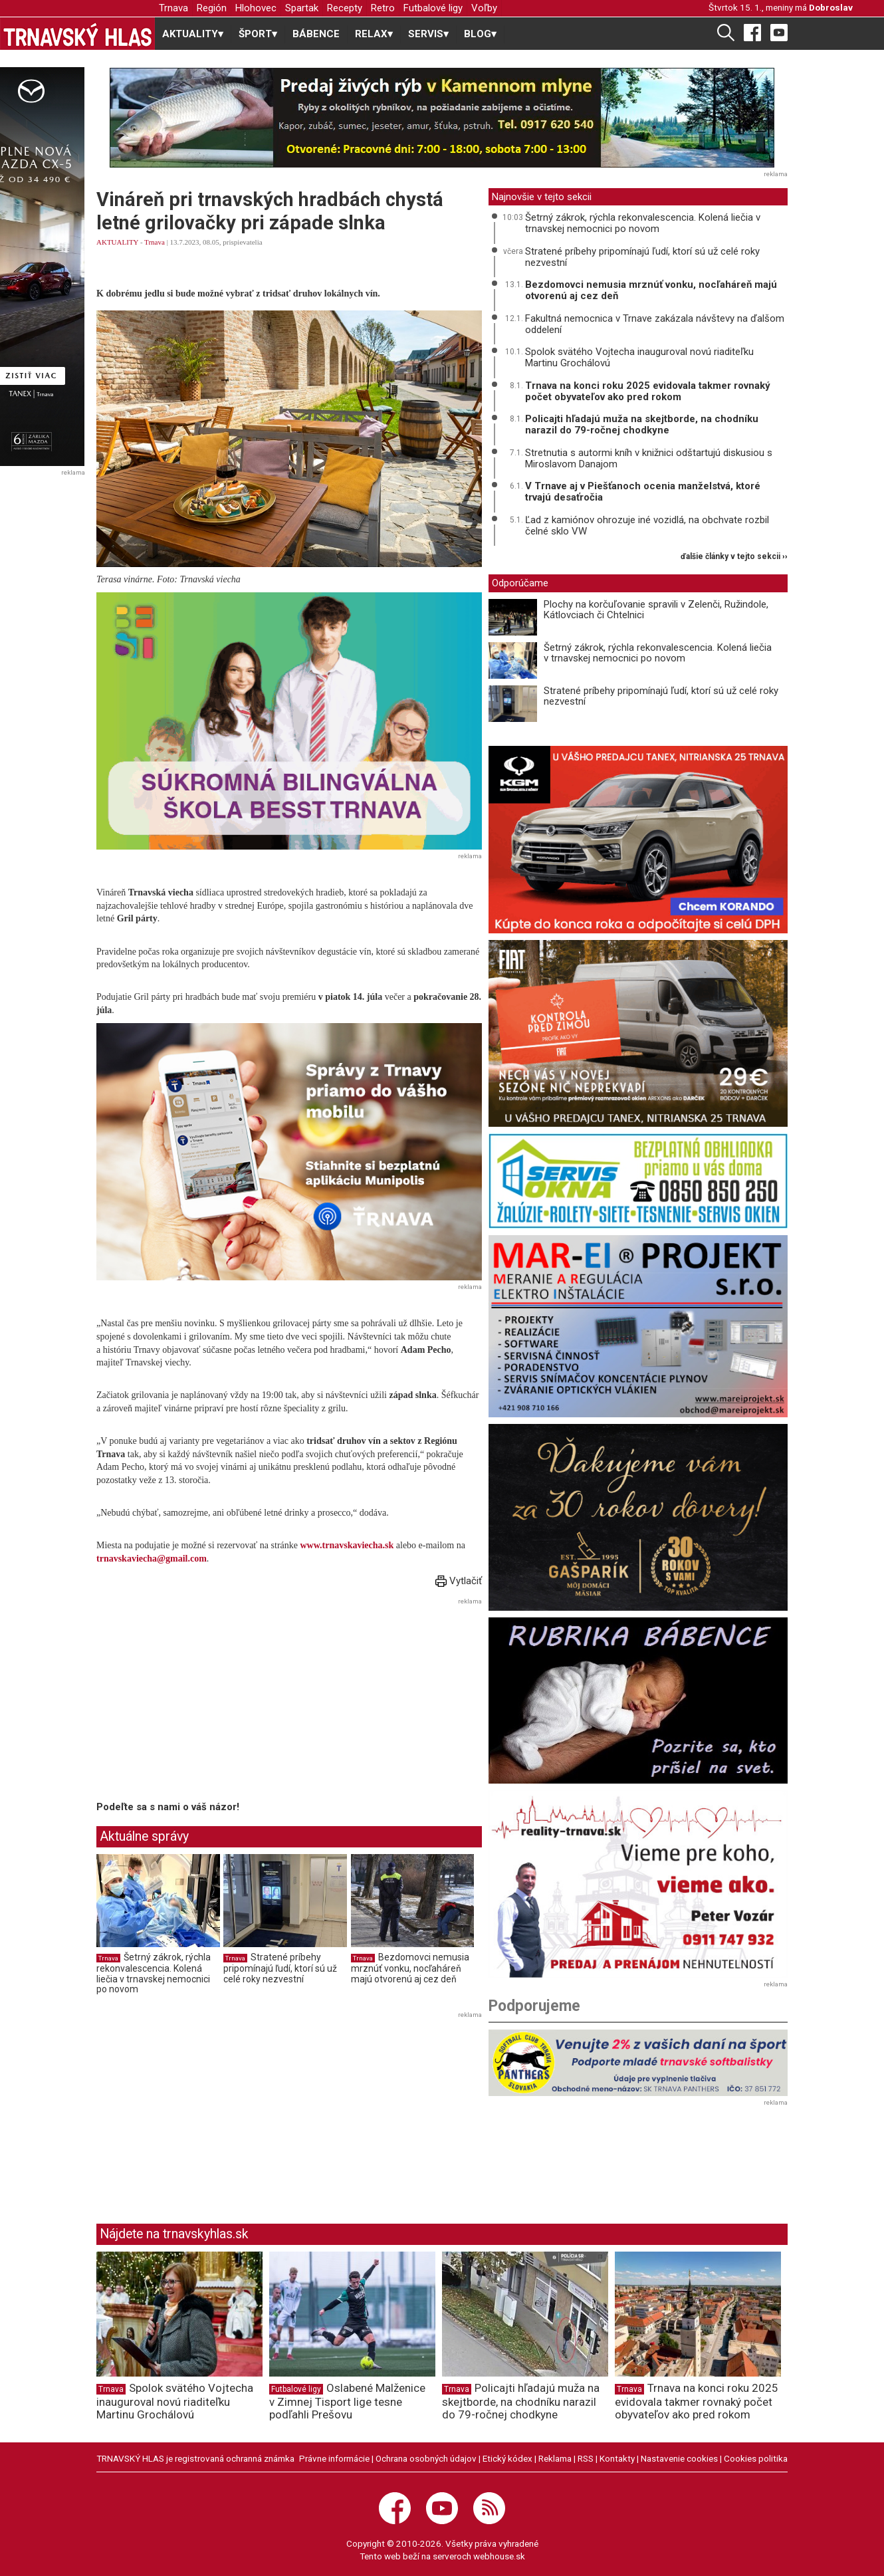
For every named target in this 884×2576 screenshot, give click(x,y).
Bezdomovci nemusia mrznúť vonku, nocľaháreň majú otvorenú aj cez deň (410, 1968)
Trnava (173, 8)
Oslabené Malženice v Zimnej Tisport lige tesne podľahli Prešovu (347, 2401)
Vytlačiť (458, 1581)
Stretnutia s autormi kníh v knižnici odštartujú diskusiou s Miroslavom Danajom (648, 458)
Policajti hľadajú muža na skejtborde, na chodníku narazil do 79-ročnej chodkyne (641, 424)
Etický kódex (507, 2458)
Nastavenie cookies (679, 2458)
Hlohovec (255, 8)
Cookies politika (756, 2458)
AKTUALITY (117, 242)
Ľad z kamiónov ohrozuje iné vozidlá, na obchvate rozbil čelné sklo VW (647, 525)
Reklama (555, 2458)
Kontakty (617, 2458)
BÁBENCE (316, 34)
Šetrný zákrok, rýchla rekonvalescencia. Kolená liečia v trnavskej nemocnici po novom (153, 1973)
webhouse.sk (499, 2556)
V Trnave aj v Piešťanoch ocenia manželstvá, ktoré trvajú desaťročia (642, 491)
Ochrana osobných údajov (426, 2458)
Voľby (484, 8)
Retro (383, 8)
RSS (586, 2458)
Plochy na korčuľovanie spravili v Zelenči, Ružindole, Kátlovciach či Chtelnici (656, 610)
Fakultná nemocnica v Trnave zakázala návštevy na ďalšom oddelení (654, 324)
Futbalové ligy (433, 8)
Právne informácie (334, 2458)
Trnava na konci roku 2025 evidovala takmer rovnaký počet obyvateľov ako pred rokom (647, 391)
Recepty (344, 8)
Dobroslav (831, 7)
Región (212, 8)
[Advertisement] (208, 1702)
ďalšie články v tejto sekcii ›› (734, 556)
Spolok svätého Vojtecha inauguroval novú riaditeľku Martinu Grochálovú (639, 357)
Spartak (301, 8)
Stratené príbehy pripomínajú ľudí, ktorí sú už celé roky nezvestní (280, 1968)
